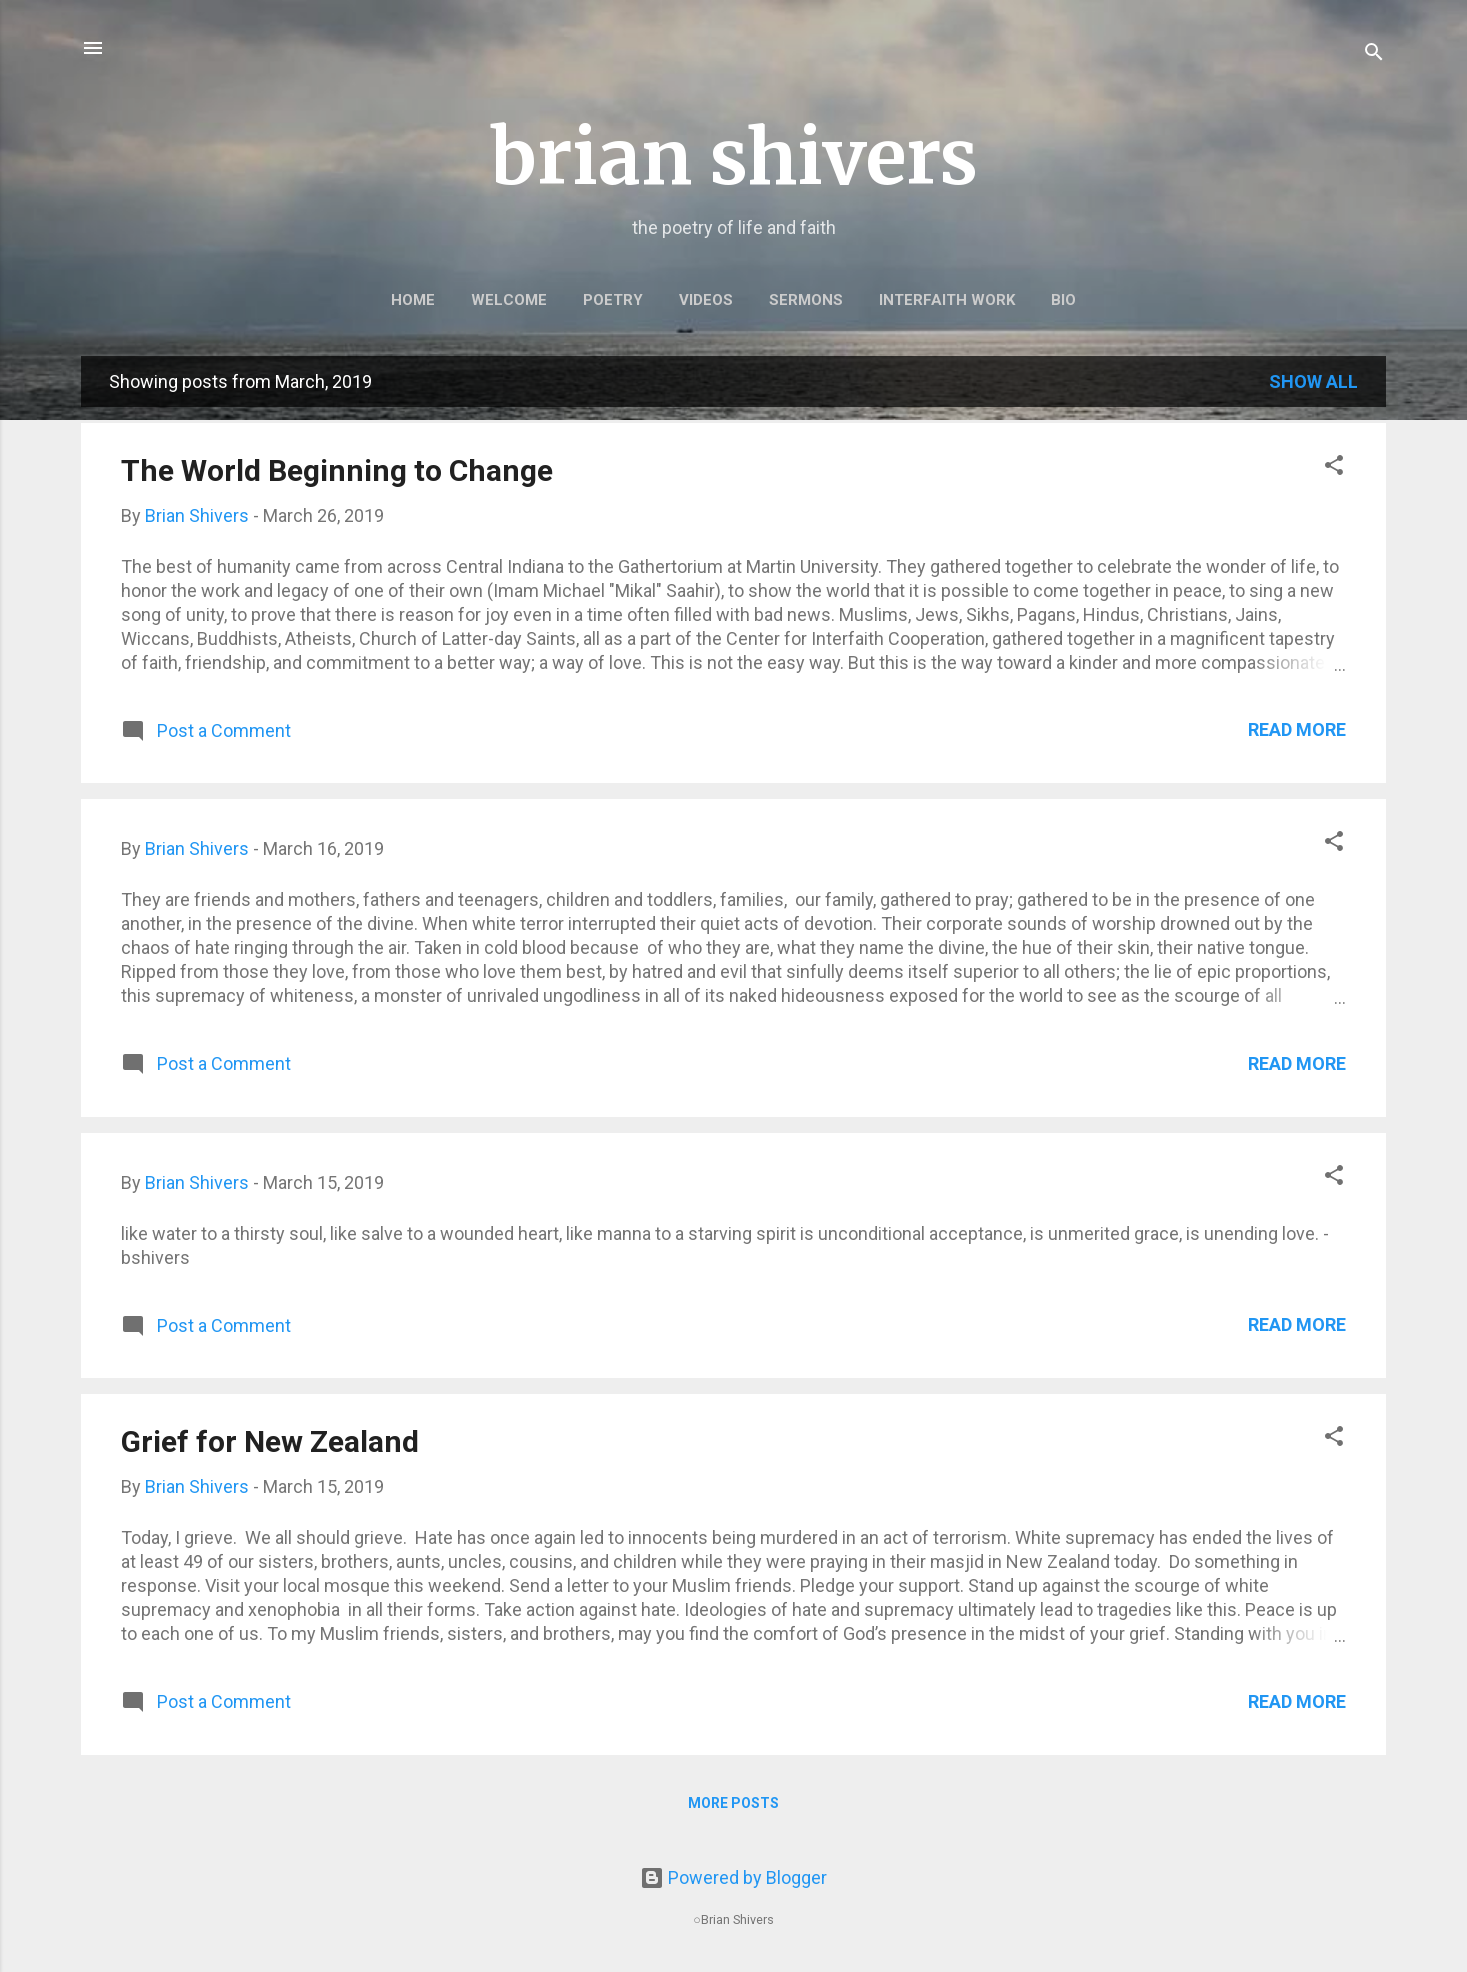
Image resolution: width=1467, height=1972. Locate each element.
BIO (1063, 300)
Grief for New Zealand (270, 1441)
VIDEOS (706, 300)
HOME (413, 300)
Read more (1297, 729)
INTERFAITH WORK (947, 300)
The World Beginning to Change (337, 470)
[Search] (1374, 54)
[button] (1334, 468)
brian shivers (734, 157)
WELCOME (509, 300)
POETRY (613, 300)
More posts (733, 1803)
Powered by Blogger (733, 1877)
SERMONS (806, 300)
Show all (1313, 381)
